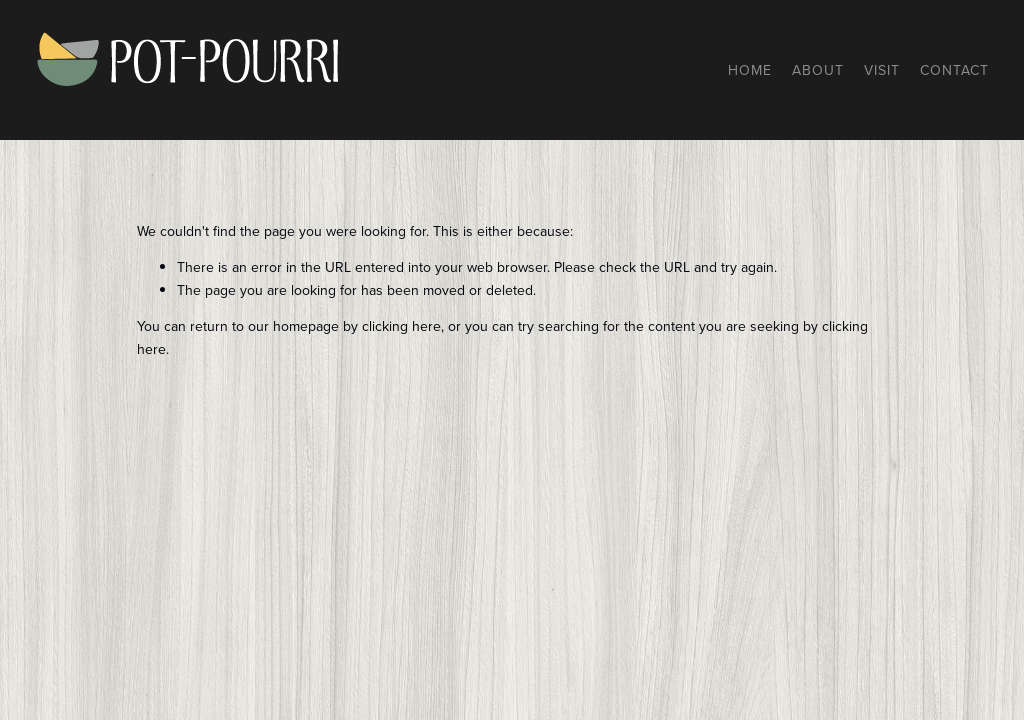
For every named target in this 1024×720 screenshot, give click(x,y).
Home (750, 70)
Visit (882, 70)
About (818, 70)
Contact (954, 70)
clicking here (401, 326)
